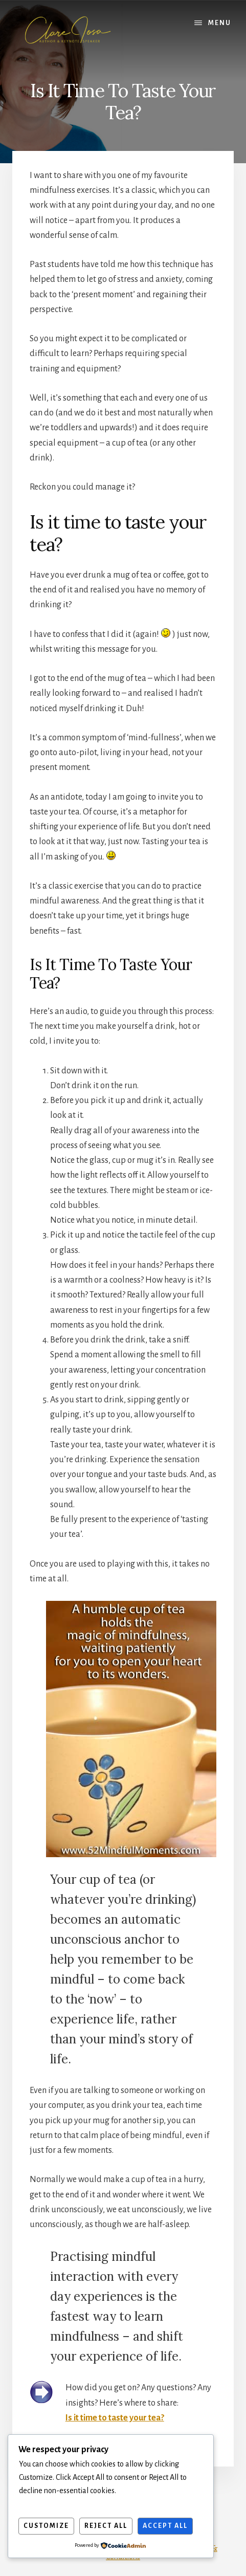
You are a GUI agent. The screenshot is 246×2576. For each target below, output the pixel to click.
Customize (46, 2525)
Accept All (165, 2525)
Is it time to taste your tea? (114, 2418)
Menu (219, 23)
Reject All (105, 2525)
